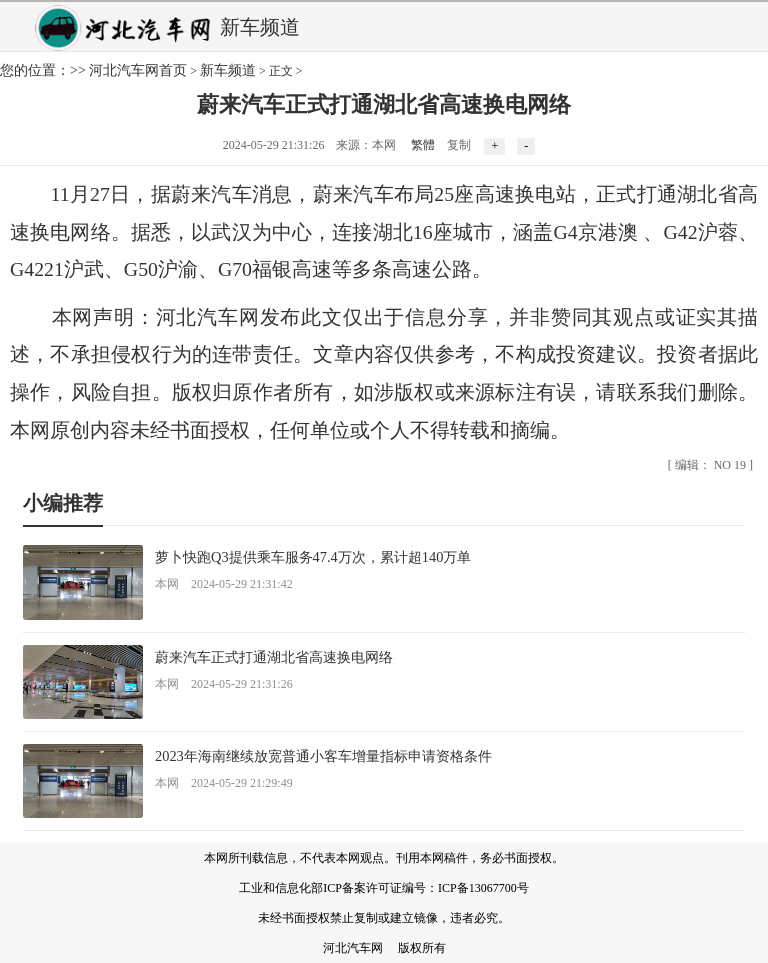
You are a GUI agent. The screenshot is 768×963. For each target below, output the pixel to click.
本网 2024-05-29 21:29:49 (224, 783)
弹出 (746, 26)
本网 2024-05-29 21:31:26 (224, 684)
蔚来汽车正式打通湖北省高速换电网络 (274, 657)
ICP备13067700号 (483, 888)
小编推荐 (63, 503)
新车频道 (228, 70)
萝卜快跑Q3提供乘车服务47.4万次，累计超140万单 (313, 557)
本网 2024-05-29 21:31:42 (224, 584)
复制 (459, 145)
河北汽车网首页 (138, 70)
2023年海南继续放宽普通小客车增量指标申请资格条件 (323, 756)
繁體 (423, 145)
